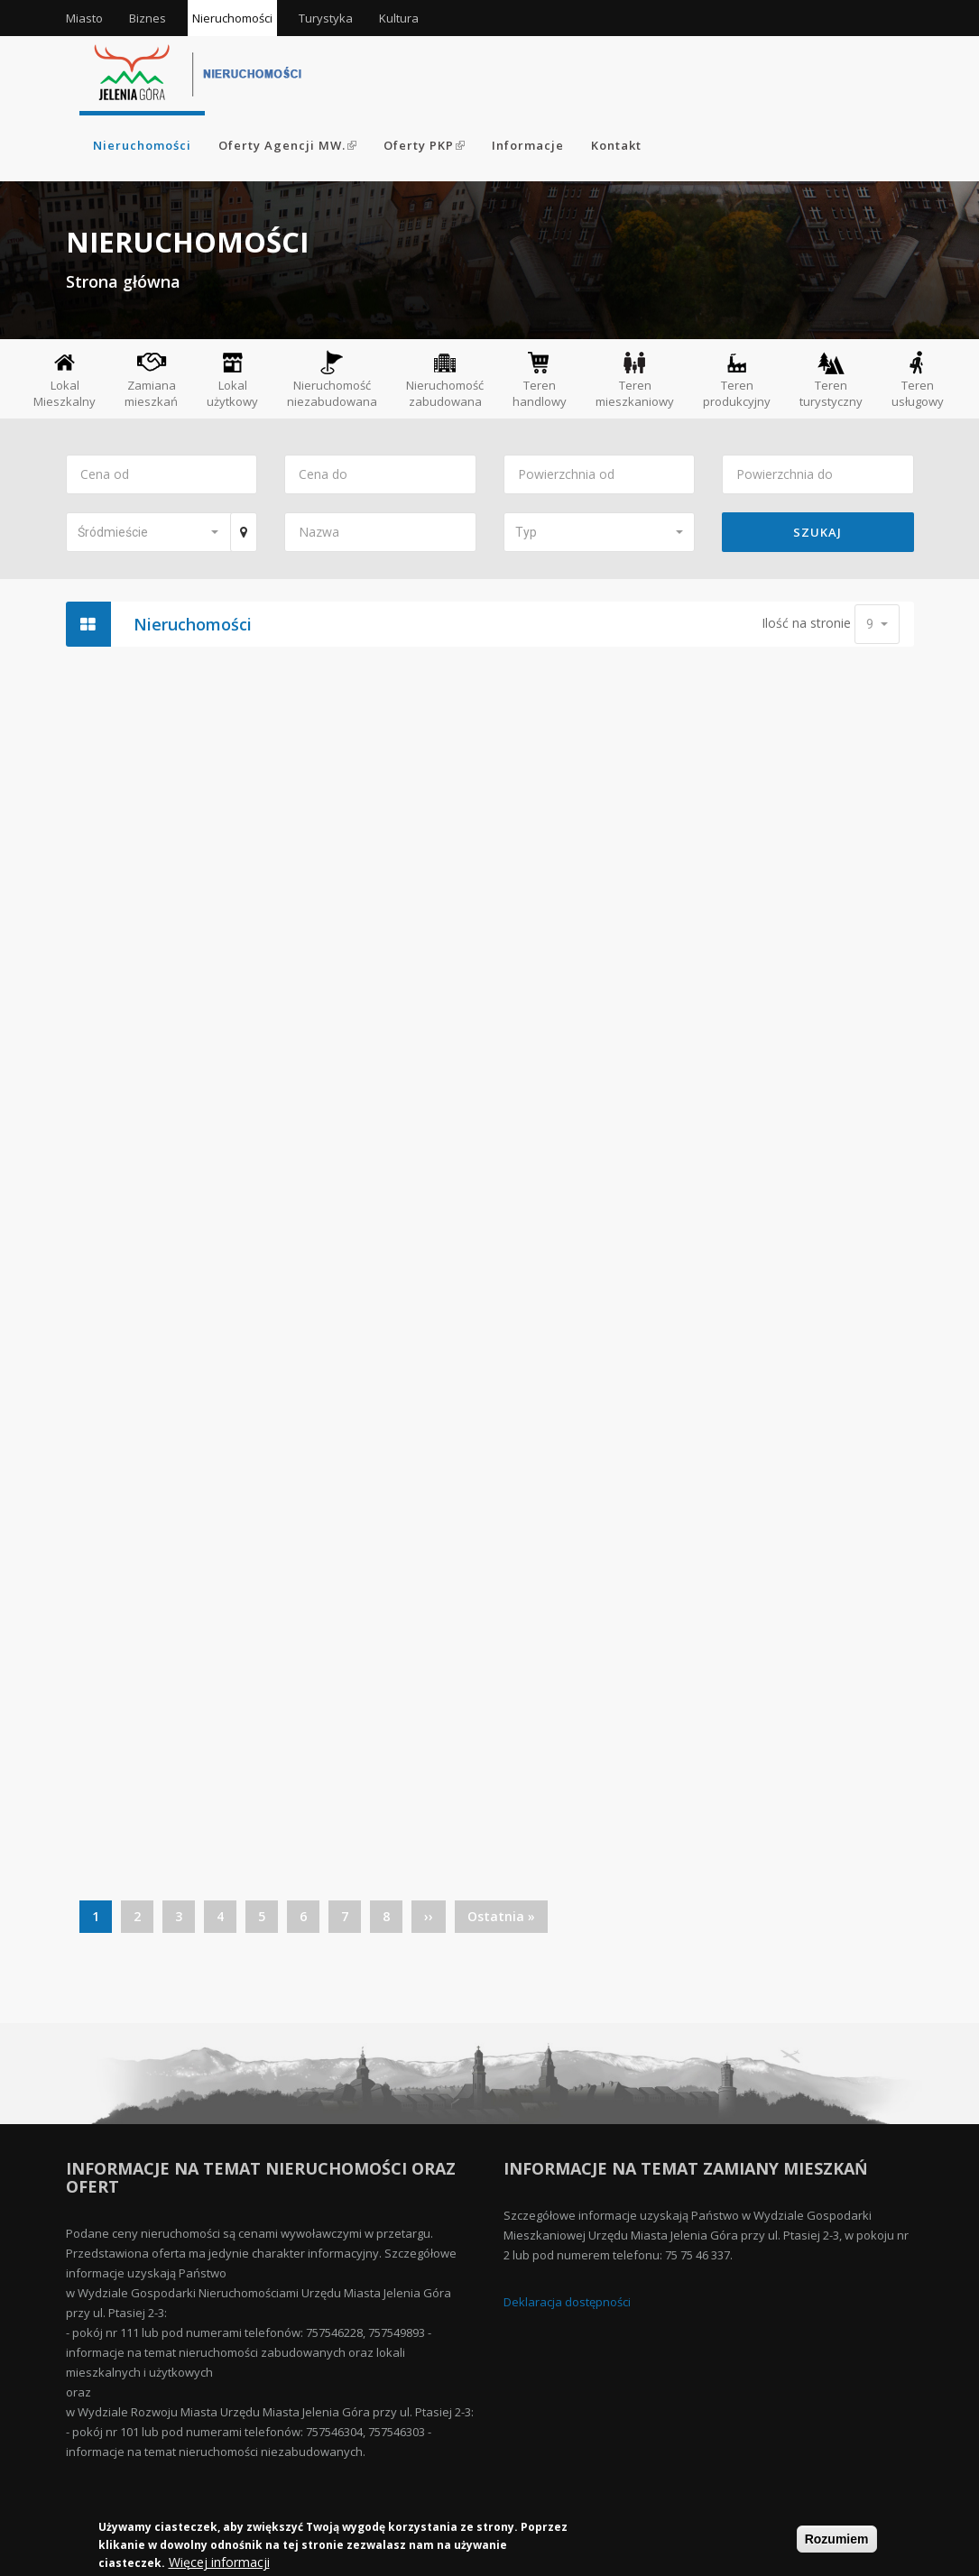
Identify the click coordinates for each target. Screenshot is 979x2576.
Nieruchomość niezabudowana (332, 379)
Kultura (399, 18)
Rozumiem (837, 2540)
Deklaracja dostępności (567, 2302)
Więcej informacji (219, 2562)
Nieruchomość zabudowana (445, 379)
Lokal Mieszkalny (64, 379)
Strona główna (123, 281)
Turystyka (326, 18)
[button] (148, 532)
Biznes (147, 18)
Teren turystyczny (831, 379)
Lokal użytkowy (232, 379)
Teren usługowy (917, 379)
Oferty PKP (424, 145)
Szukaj (817, 532)
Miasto (84, 18)
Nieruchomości (232, 18)
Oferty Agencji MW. (287, 145)
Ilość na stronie (806, 622)
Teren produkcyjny (737, 379)
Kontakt (616, 145)
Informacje (528, 145)
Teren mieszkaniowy (635, 379)
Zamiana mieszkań (151, 380)
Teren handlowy (540, 379)
